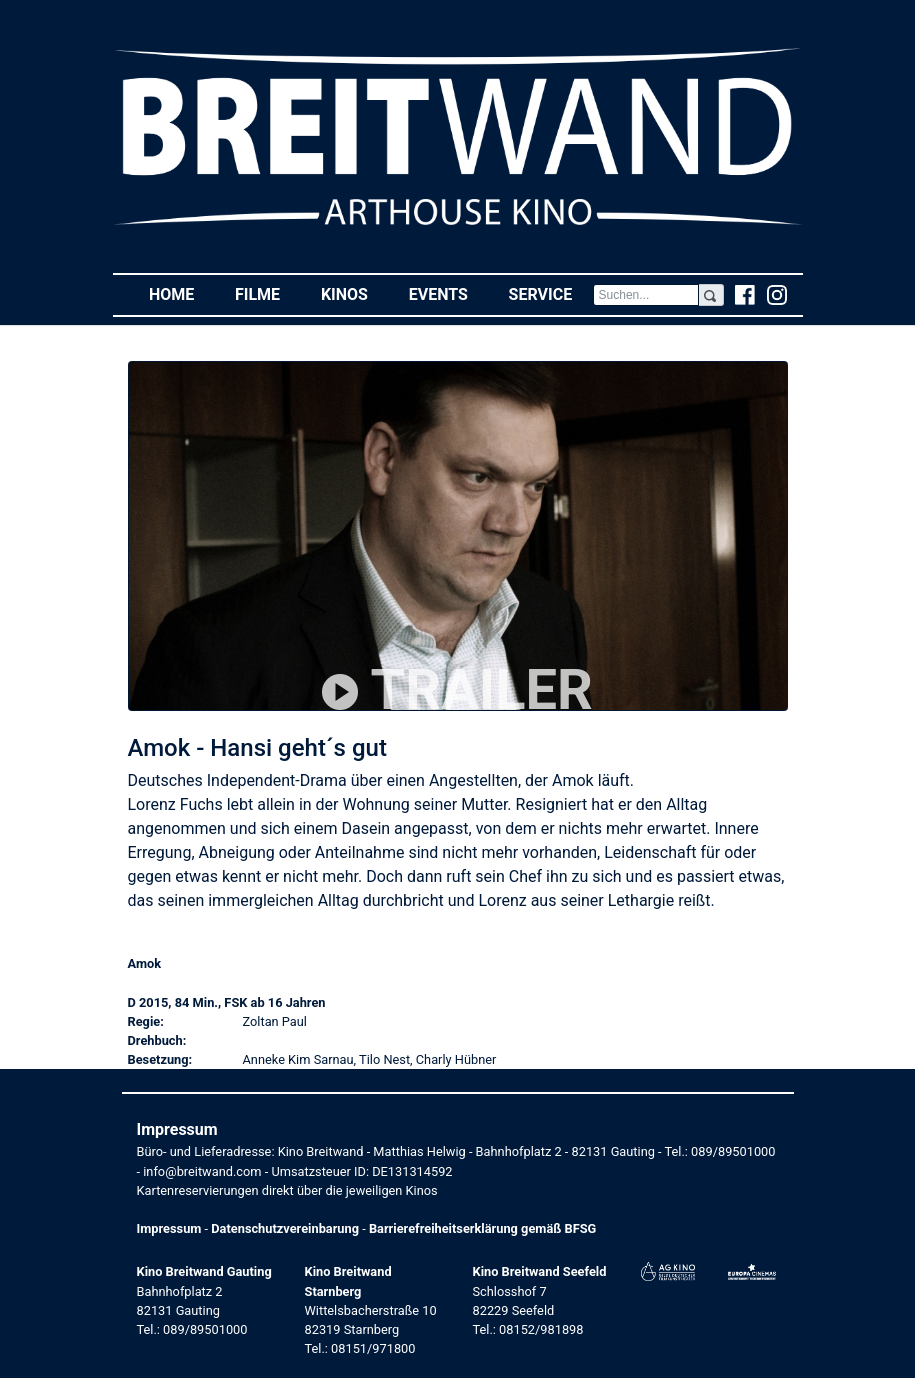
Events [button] (449, 293)
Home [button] (182, 293)
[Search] (646, 295)
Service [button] (551, 293)
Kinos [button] (354, 293)
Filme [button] (268, 293)
